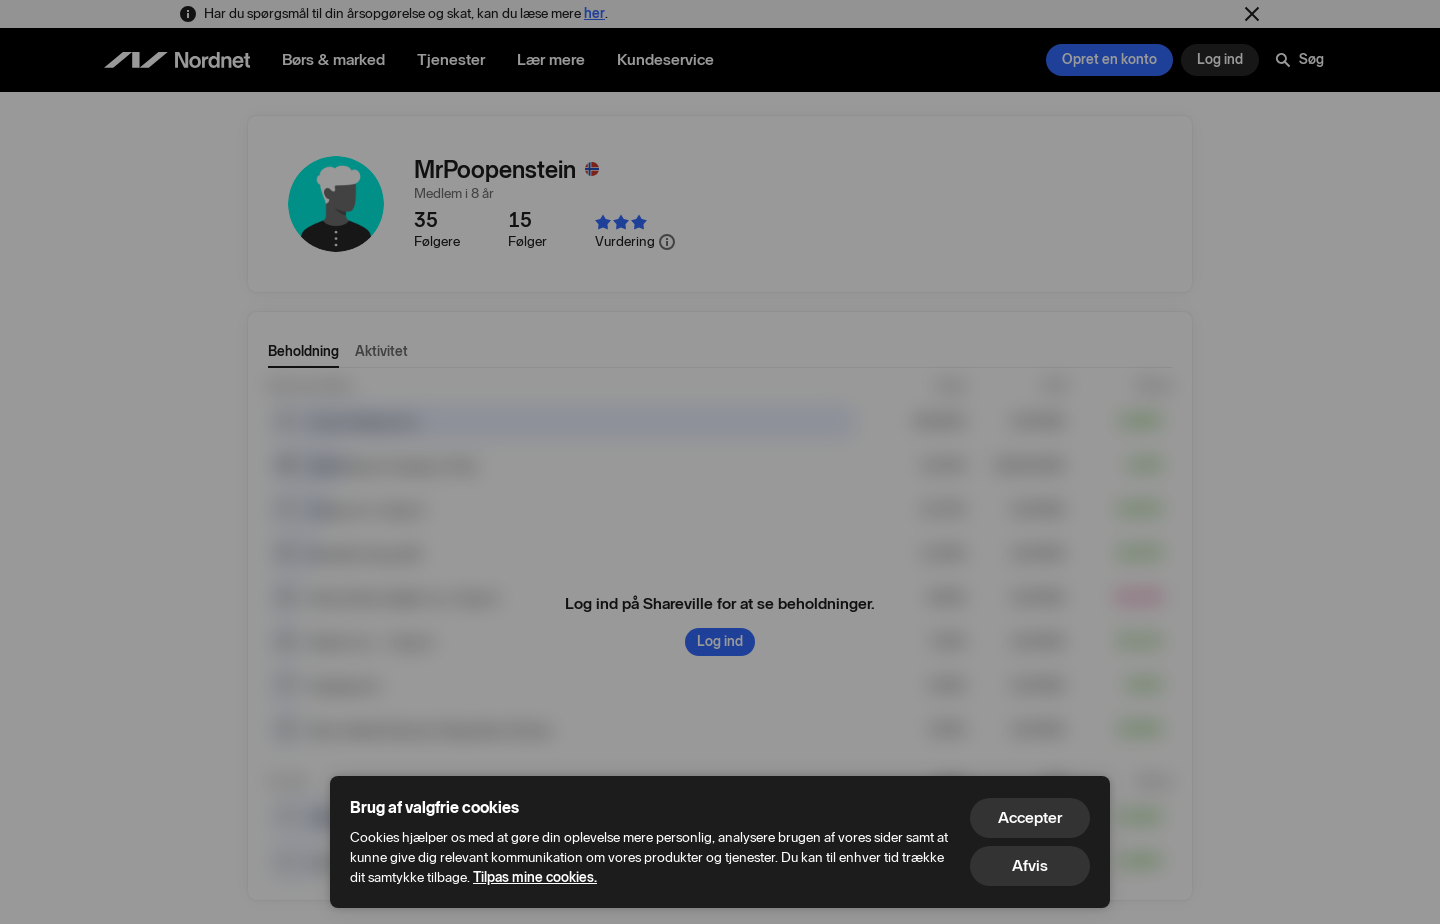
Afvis (1030, 865)
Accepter (1030, 817)
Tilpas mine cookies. (535, 877)
